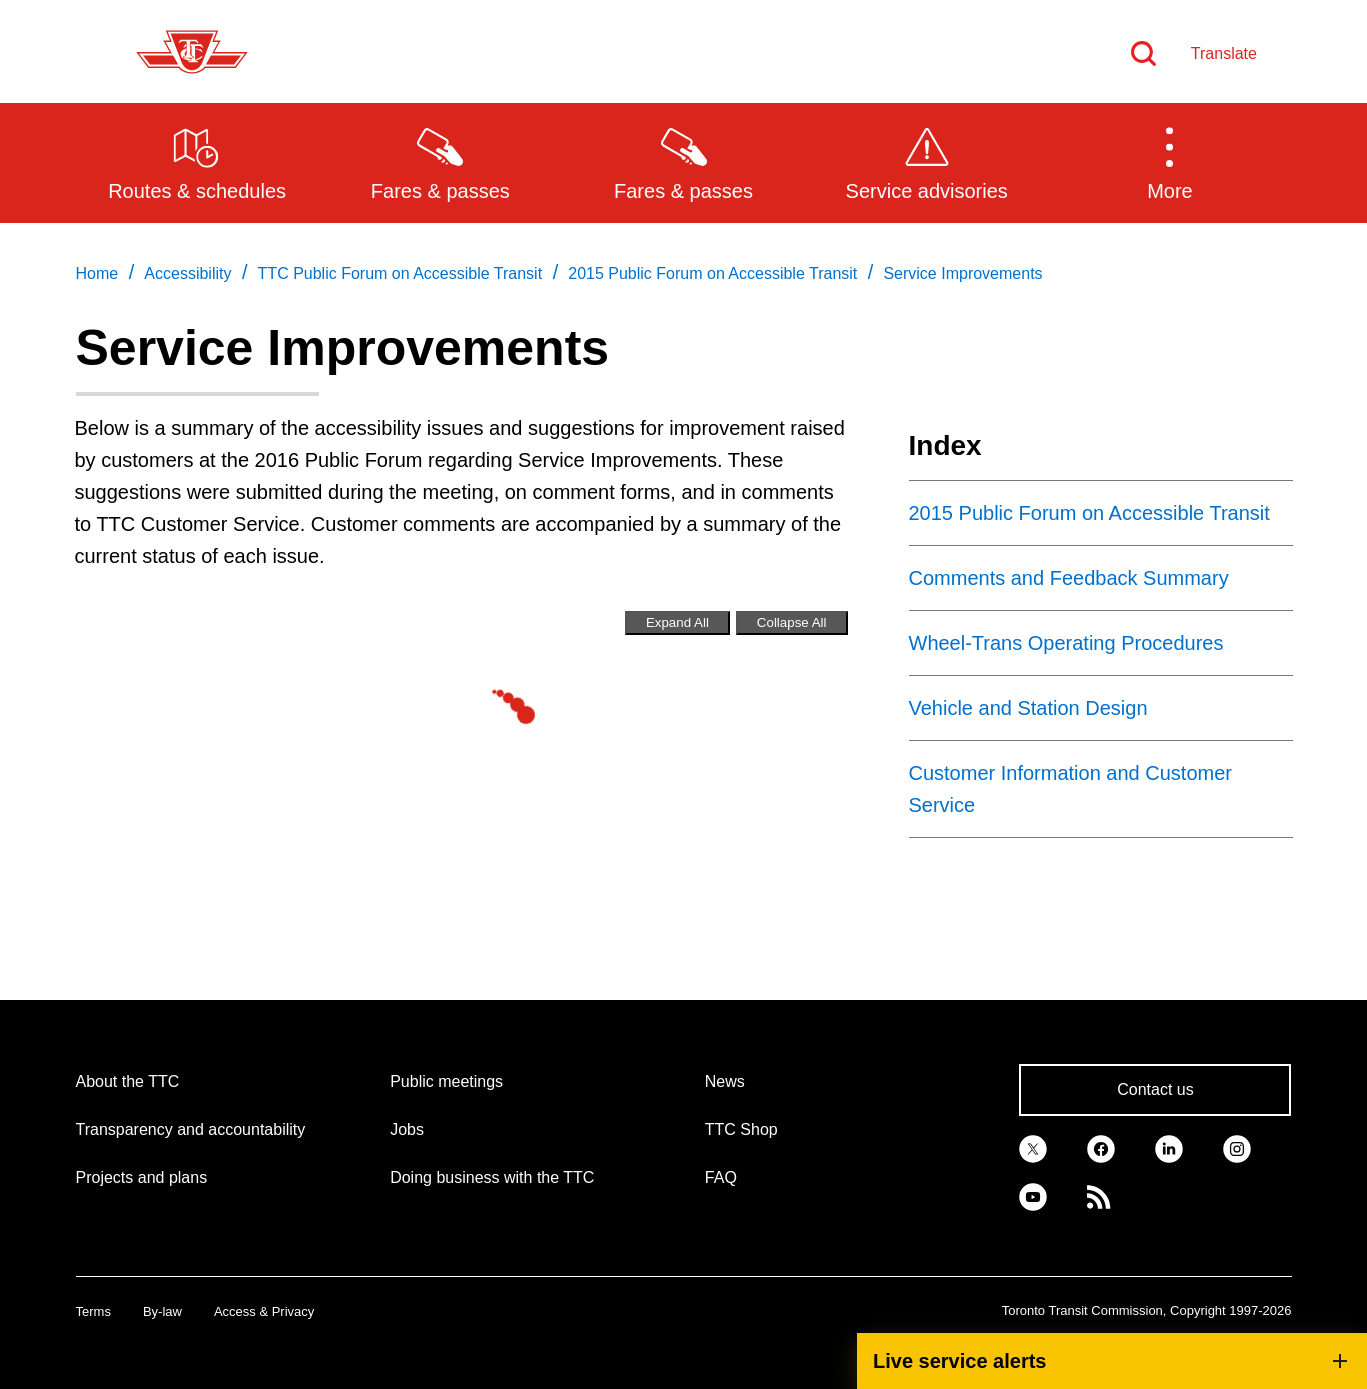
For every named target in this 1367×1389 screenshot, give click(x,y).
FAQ (721, 1177)
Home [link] (97, 273)
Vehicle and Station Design (1028, 708)
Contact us (1155, 1089)
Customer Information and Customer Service (1070, 789)
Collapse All (792, 622)
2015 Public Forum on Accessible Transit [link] (712, 273)
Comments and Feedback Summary (1069, 578)
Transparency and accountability (191, 1129)
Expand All (677, 622)
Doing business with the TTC (492, 1177)
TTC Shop (741, 1129)
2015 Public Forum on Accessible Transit (1089, 513)
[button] (1169, 162)
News (725, 1081)
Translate (1224, 53)
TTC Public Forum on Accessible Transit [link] (400, 273)
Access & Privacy (264, 1311)
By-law (162, 1311)
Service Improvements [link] (962, 273)
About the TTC (128, 1081)
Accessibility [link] (187, 273)
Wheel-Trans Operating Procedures (1066, 643)
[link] (1033, 1148)
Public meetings (446, 1081)
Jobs (407, 1129)
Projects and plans (142, 1177)
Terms (93, 1311)
